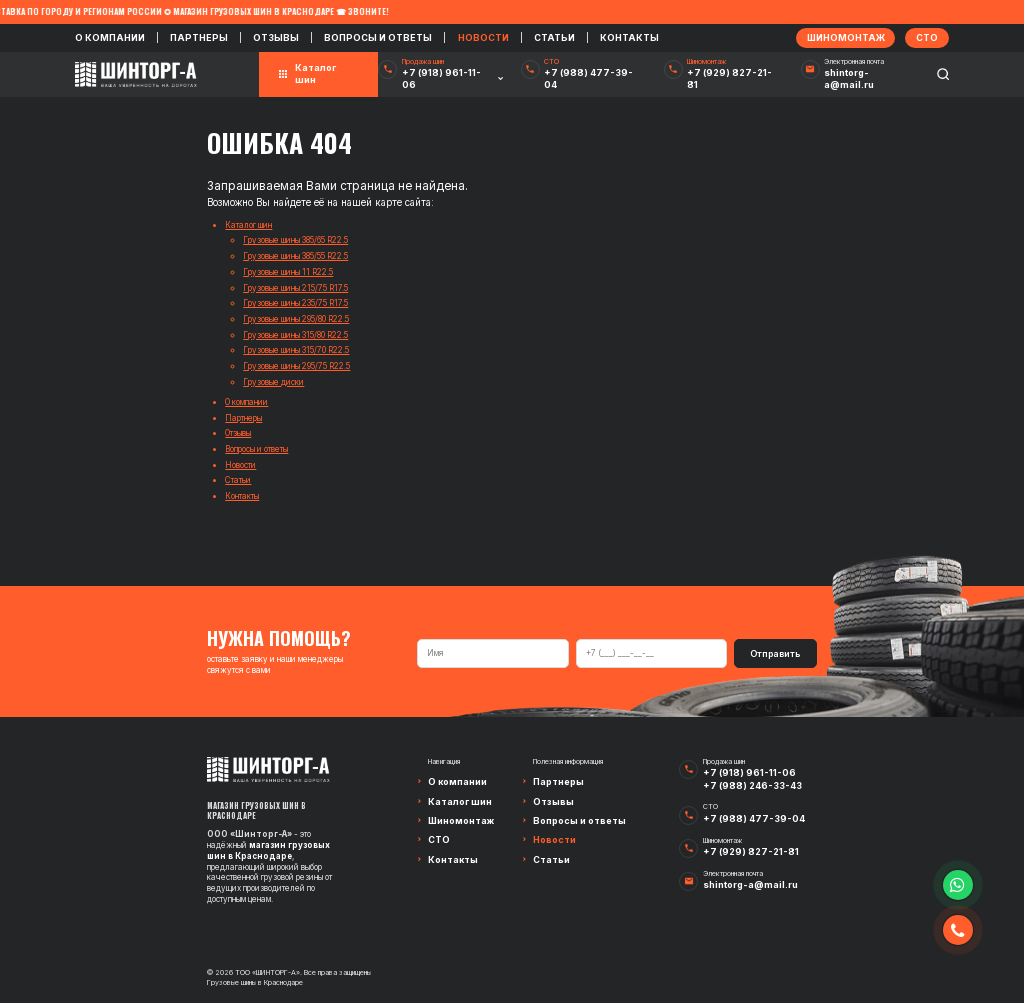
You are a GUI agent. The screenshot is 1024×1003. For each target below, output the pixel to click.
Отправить (775, 653)
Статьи (554, 37)
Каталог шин (248, 225)
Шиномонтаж (461, 820)
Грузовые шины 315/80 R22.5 (295, 335)
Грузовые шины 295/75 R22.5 (296, 366)
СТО (439, 839)
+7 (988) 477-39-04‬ (588, 79)
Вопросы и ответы (378, 37)
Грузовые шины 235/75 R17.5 (295, 303)
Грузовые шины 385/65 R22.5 (295, 240)
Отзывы (276, 37)
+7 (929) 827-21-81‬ (729, 79)
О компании (110, 37)
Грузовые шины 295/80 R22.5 (296, 319)
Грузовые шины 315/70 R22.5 (296, 350)
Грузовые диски (273, 382)
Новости (483, 37)
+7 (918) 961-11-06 (441, 79)
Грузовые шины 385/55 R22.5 (295, 256)
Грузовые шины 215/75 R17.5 (295, 288)
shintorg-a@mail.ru (849, 79)
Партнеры (199, 37)
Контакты (629, 37)
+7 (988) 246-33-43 (752, 785)
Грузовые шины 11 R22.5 (288, 272)
